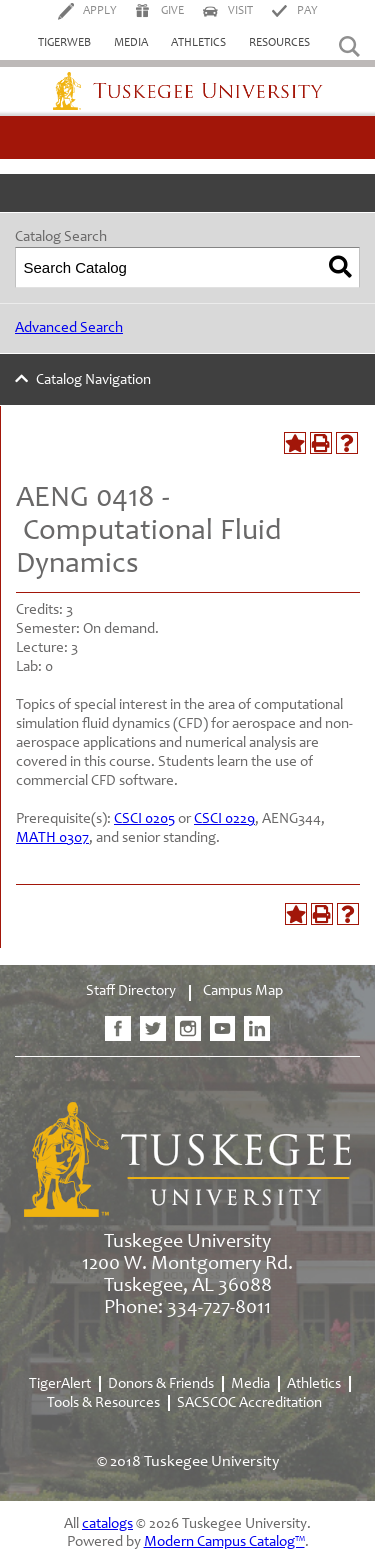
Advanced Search (69, 328)
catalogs (107, 1524)
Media (131, 43)
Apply (100, 11)
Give (172, 11)
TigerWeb (64, 43)
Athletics (198, 43)
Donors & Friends (161, 1384)
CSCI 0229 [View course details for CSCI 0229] (224, 819)
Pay (307, 11)
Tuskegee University (188, 91)
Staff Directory (131, 991)
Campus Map (243, 991)
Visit (240, 11)
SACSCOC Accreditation (249, 1403)
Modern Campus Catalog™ (224, 1542)
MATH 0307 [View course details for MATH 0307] (52, 838)
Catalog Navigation (93, 380)
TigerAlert (60, 1384)
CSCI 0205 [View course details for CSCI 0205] (144, 819)
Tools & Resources (103, 1403)
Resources (279, 43)
